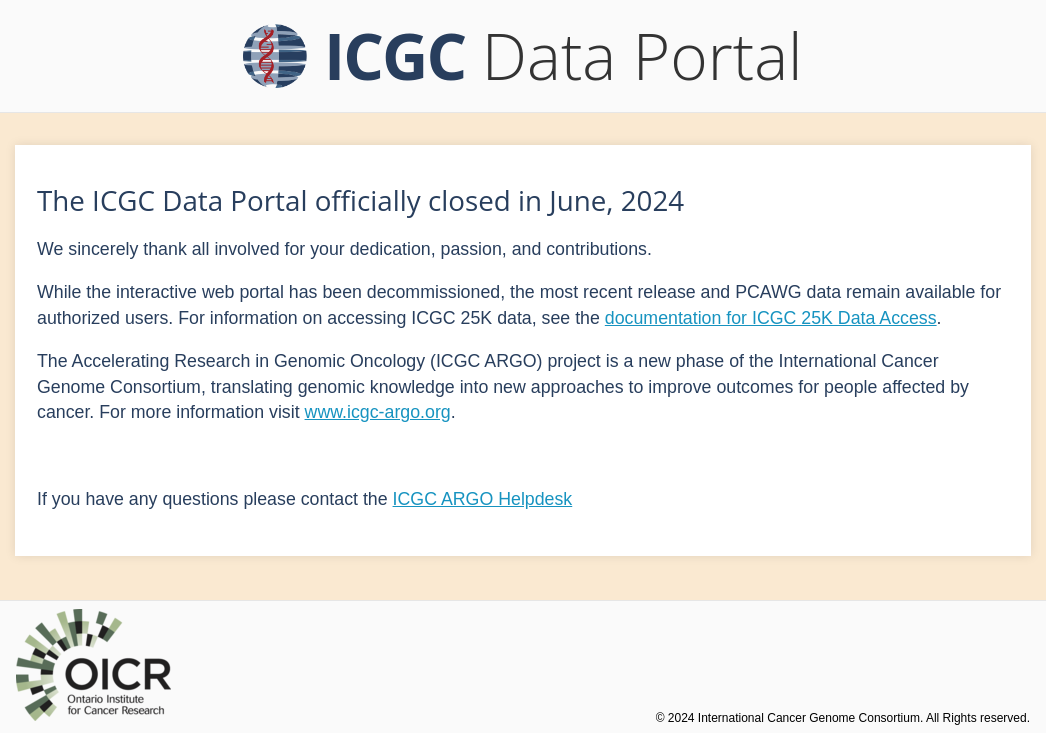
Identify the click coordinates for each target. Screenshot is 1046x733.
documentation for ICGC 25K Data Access (771, 318)
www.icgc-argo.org (378, 412)
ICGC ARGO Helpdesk (483, 499)
